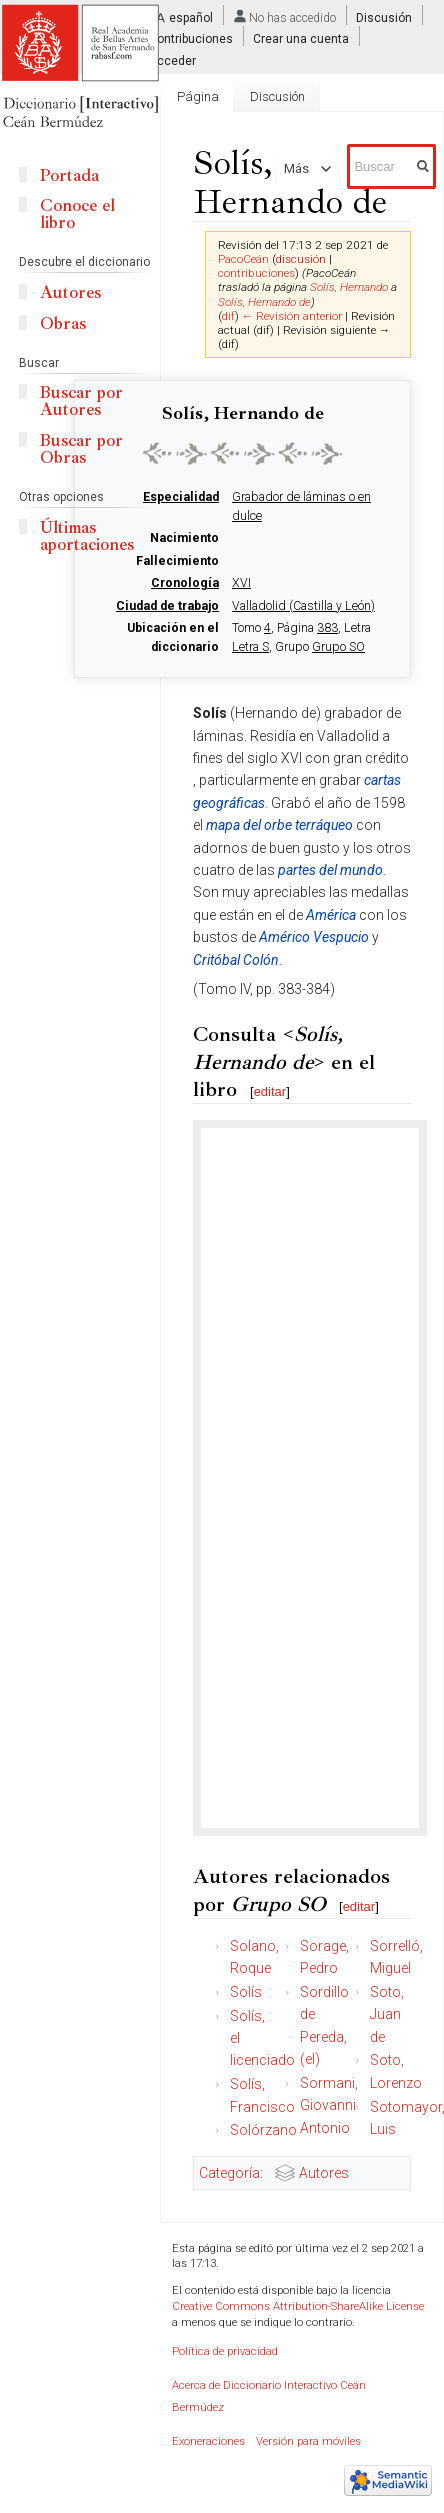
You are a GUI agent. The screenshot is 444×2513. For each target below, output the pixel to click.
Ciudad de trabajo (167, 606)
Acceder (172, 60)
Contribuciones (191, 39)
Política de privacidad (225, 2351)
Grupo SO (338, 647)
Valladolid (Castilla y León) (303, 606)
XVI (241, 583)
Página (198, 96)
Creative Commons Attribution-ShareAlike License (298, 2306)
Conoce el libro (77, 214)
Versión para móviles (308, 2441)
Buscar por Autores (81, 401)
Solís (246, 1992)
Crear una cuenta (301, 39)
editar (270, 1091)
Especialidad (181, 497)
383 (327, 628)
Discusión (384, 18)
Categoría (229, 2173)
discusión (301, 259)
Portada (69, 175)
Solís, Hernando (349, 287)
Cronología (185, 583)
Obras (63, 323)
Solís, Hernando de (264, 302)
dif (228, 316)
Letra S (250, 647)
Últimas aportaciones (87, 536)
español (191, 18)
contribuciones (256, 273)
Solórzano (263, 2130)
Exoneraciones (208, 2441)
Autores (324, 2173)
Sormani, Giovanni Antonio (329, 2105)
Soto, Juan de (387, 2014)
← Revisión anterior (292, 316)
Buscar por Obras (81, 449)
